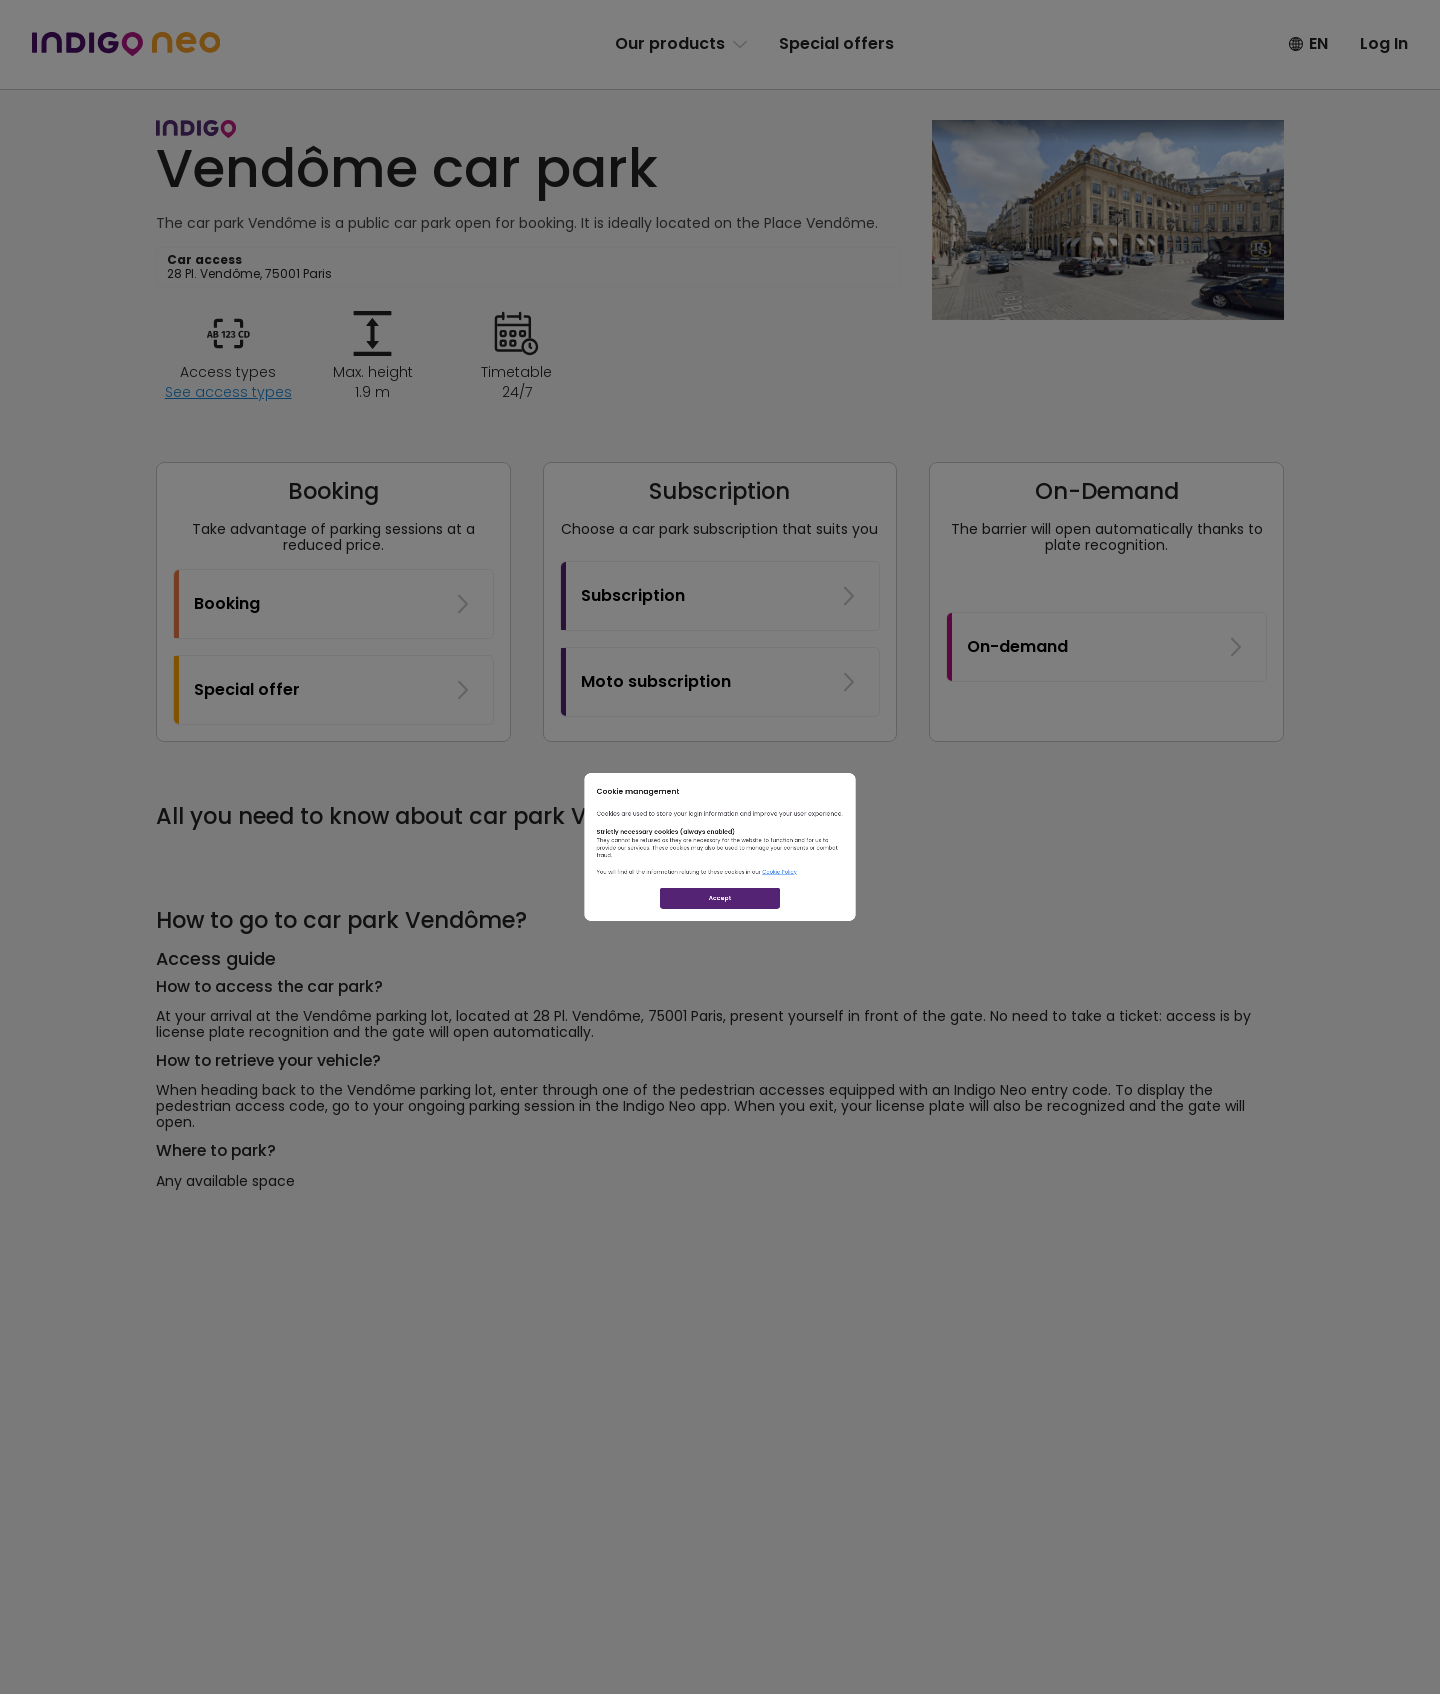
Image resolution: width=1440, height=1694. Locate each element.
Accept (720, 982)
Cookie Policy (878, 913)
